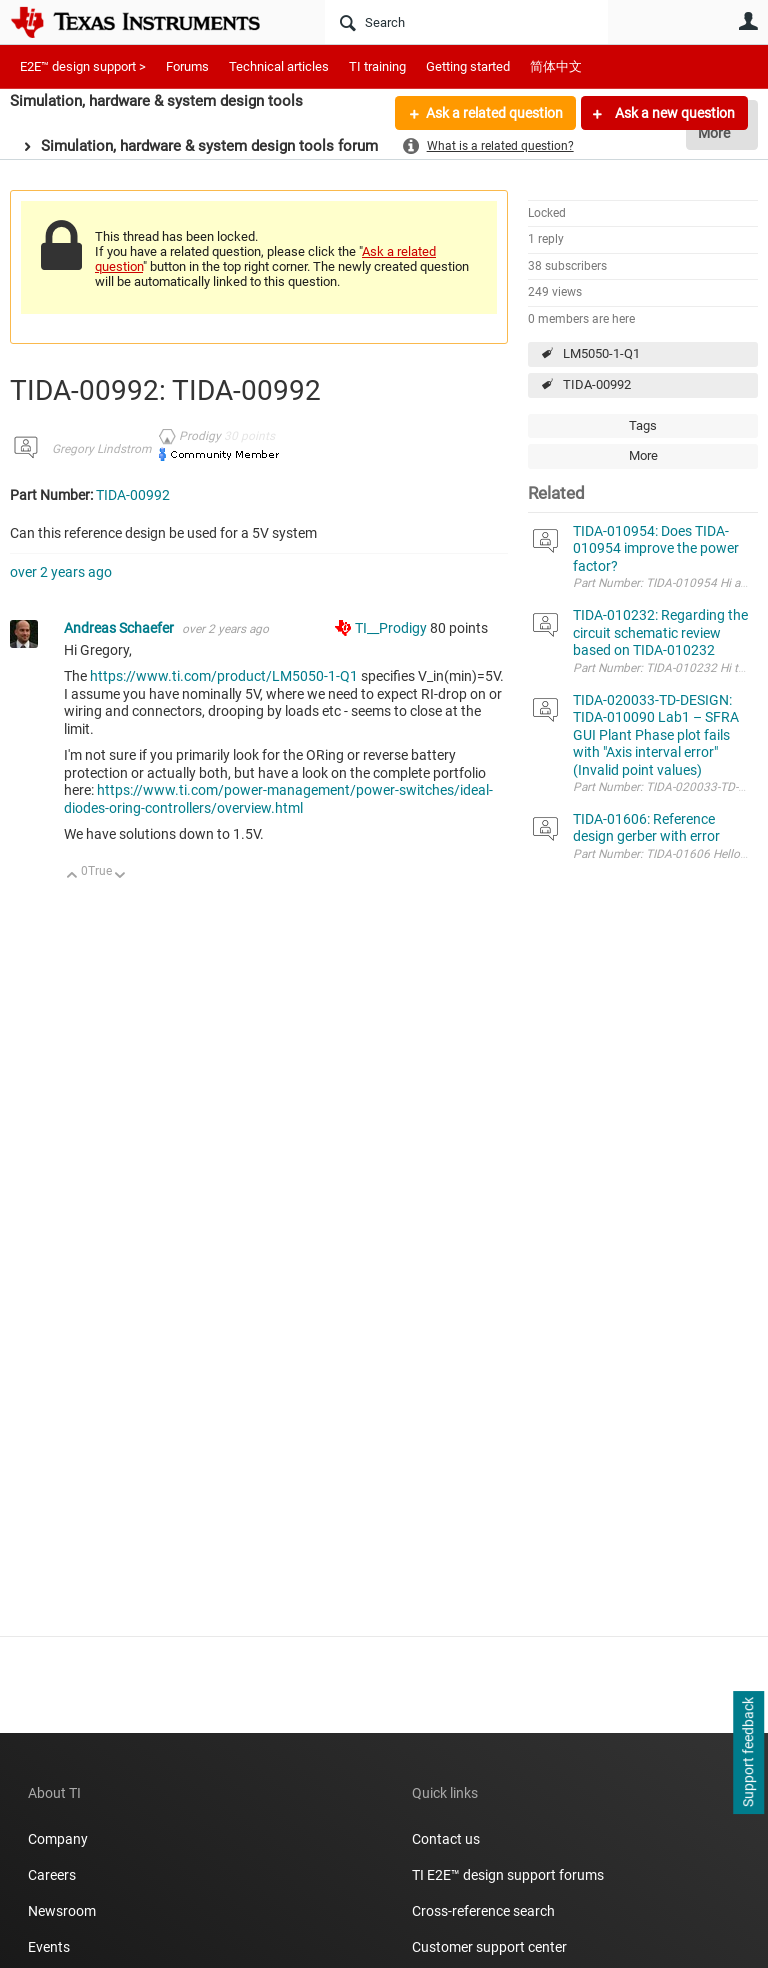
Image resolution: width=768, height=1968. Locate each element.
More (643, 455)
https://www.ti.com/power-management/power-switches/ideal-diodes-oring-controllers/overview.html (278, 799)
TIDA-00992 (597, 384)
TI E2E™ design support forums (508, 1875)
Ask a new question (673, 113)
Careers (52, 1875)
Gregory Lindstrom (101, 449)
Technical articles (279, 66)
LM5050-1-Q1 (601, 353)
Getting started (468, 66)
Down (120, 876)
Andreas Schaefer (120, 628)
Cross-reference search (483, 1911)
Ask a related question (494, 113)
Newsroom (62, 1911)
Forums (187, 66)
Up (72, 876)
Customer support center (489, 1947)
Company (58, 1839)
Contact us (446, 1839)
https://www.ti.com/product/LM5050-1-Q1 (224, 676)
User (748, 21)
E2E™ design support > (83, 66)
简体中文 (556, 66)
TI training (377, 66)
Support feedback (748, 1753)
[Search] (466, 22)
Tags (643, 425)
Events (49, 1947)
